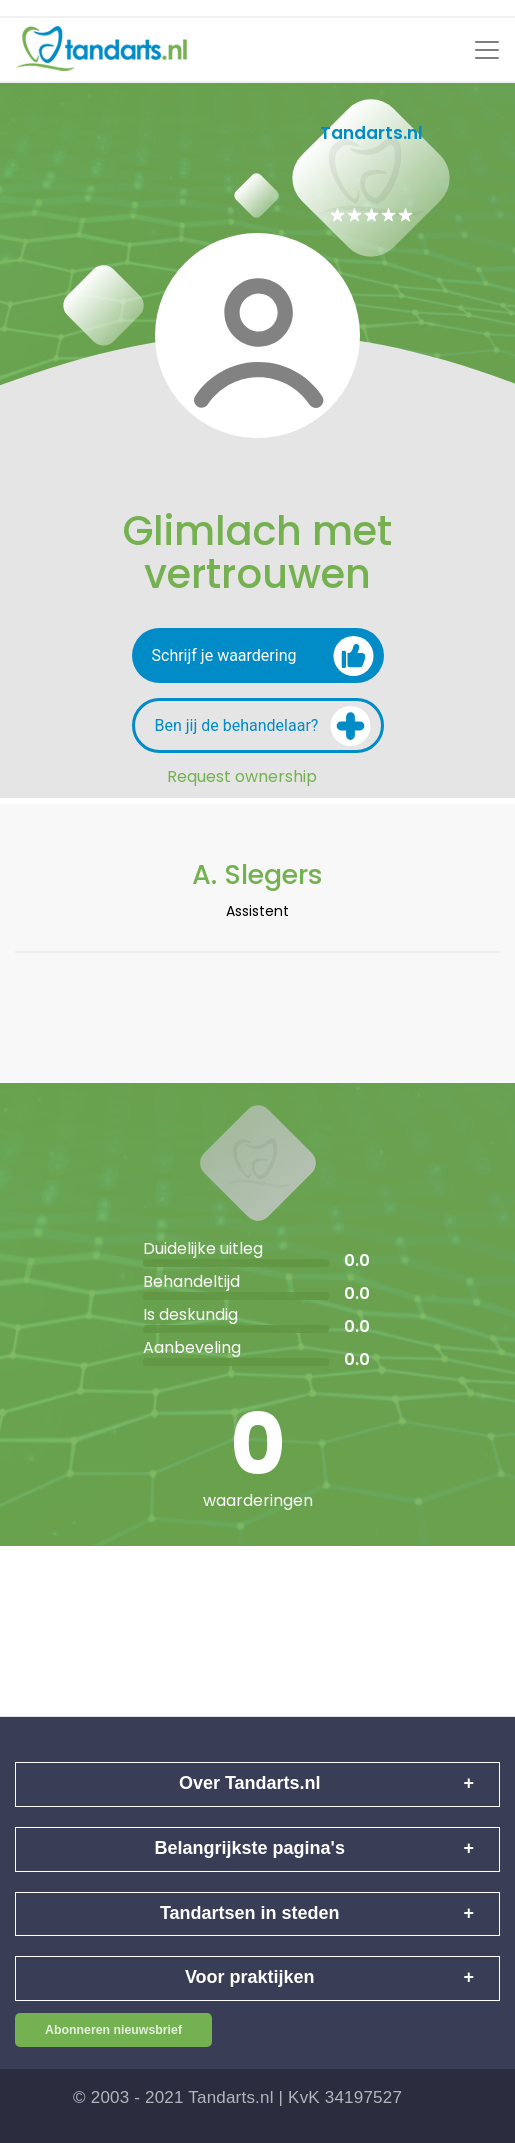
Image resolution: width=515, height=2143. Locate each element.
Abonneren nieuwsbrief (113, 2030)
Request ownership (242, 777)
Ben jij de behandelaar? (263, 726)
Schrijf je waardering (263, 656)
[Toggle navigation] (487, 50)
